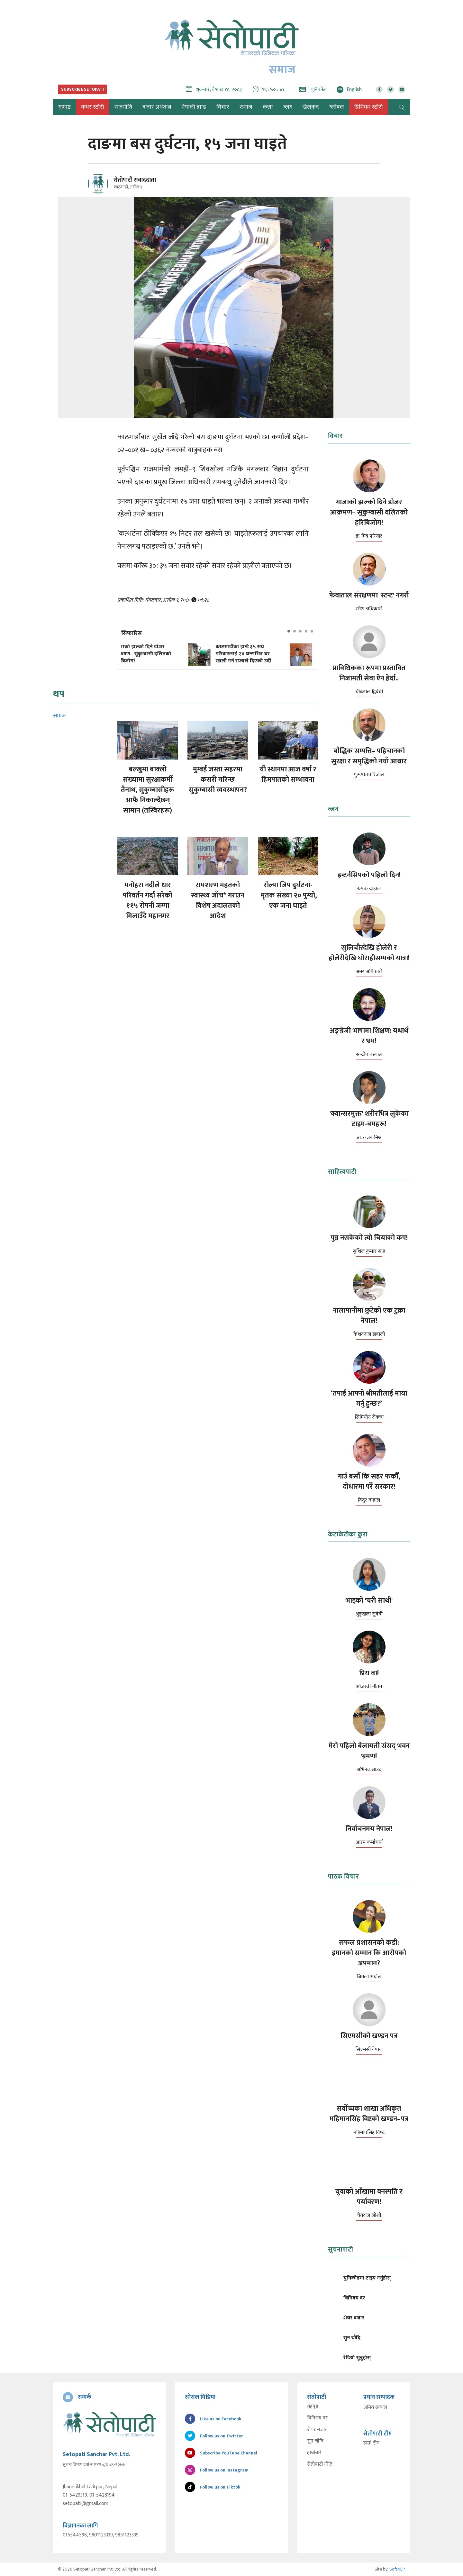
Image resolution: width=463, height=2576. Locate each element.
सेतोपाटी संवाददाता (134, 180)
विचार (222, 107)
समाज (246, 107)
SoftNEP (397, 2569)
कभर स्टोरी (92, 107)
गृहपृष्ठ (312, 2406)
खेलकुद (311, 107)
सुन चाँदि (315, 2441)
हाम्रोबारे (314, 2453)
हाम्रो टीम (371, 2443)
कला (268, 107)
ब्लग (287, 107)
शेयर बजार (317, 2430)
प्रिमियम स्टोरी (368, 107)
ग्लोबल (336, 107)
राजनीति (123, 107)
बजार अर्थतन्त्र (156, 107)
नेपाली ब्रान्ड (194, 107)
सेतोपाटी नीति (319, 2464)
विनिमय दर (317, 2418)
